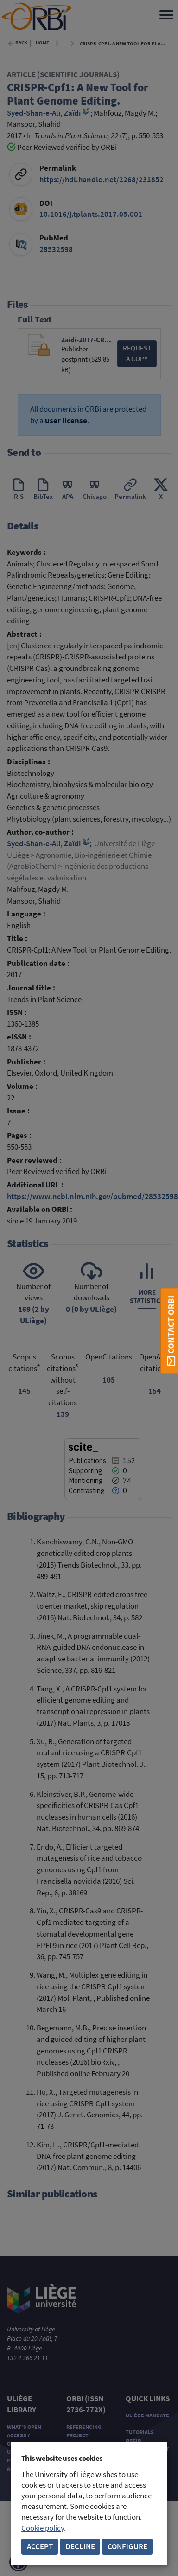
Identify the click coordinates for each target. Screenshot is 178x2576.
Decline (80, 2546)
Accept (40, 2546)
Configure (127, 2546)
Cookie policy (42, 2528)
